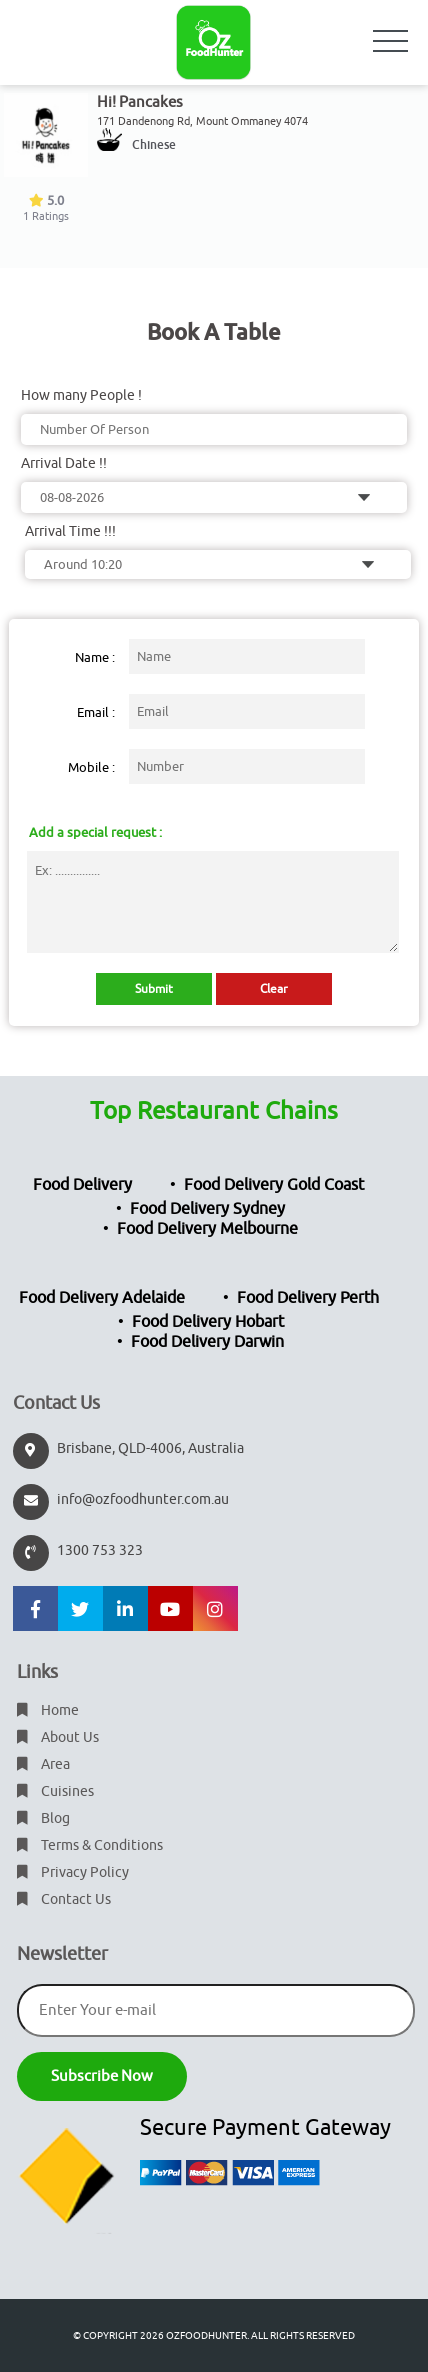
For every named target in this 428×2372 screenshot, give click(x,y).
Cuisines (55, 1791)
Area (43, 1764)
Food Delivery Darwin (207, 1342)
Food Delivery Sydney (207, 1209)
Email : (96, 712)
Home (48, 1710)
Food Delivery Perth (308, 1298)
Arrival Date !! (64, 463)
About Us (58, 1737)
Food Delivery (82, 1185)
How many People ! (81, 395)
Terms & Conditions (90, 1845)
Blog (43, 1818)
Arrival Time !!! (70, 531)
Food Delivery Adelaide (102, 1298)
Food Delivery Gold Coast (274, 1185)
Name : (95, 657)
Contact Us (64, 1899)
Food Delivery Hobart (208, 1322)
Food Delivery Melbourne (207, 1229)
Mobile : (91, 767)
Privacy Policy (73, 1872)
